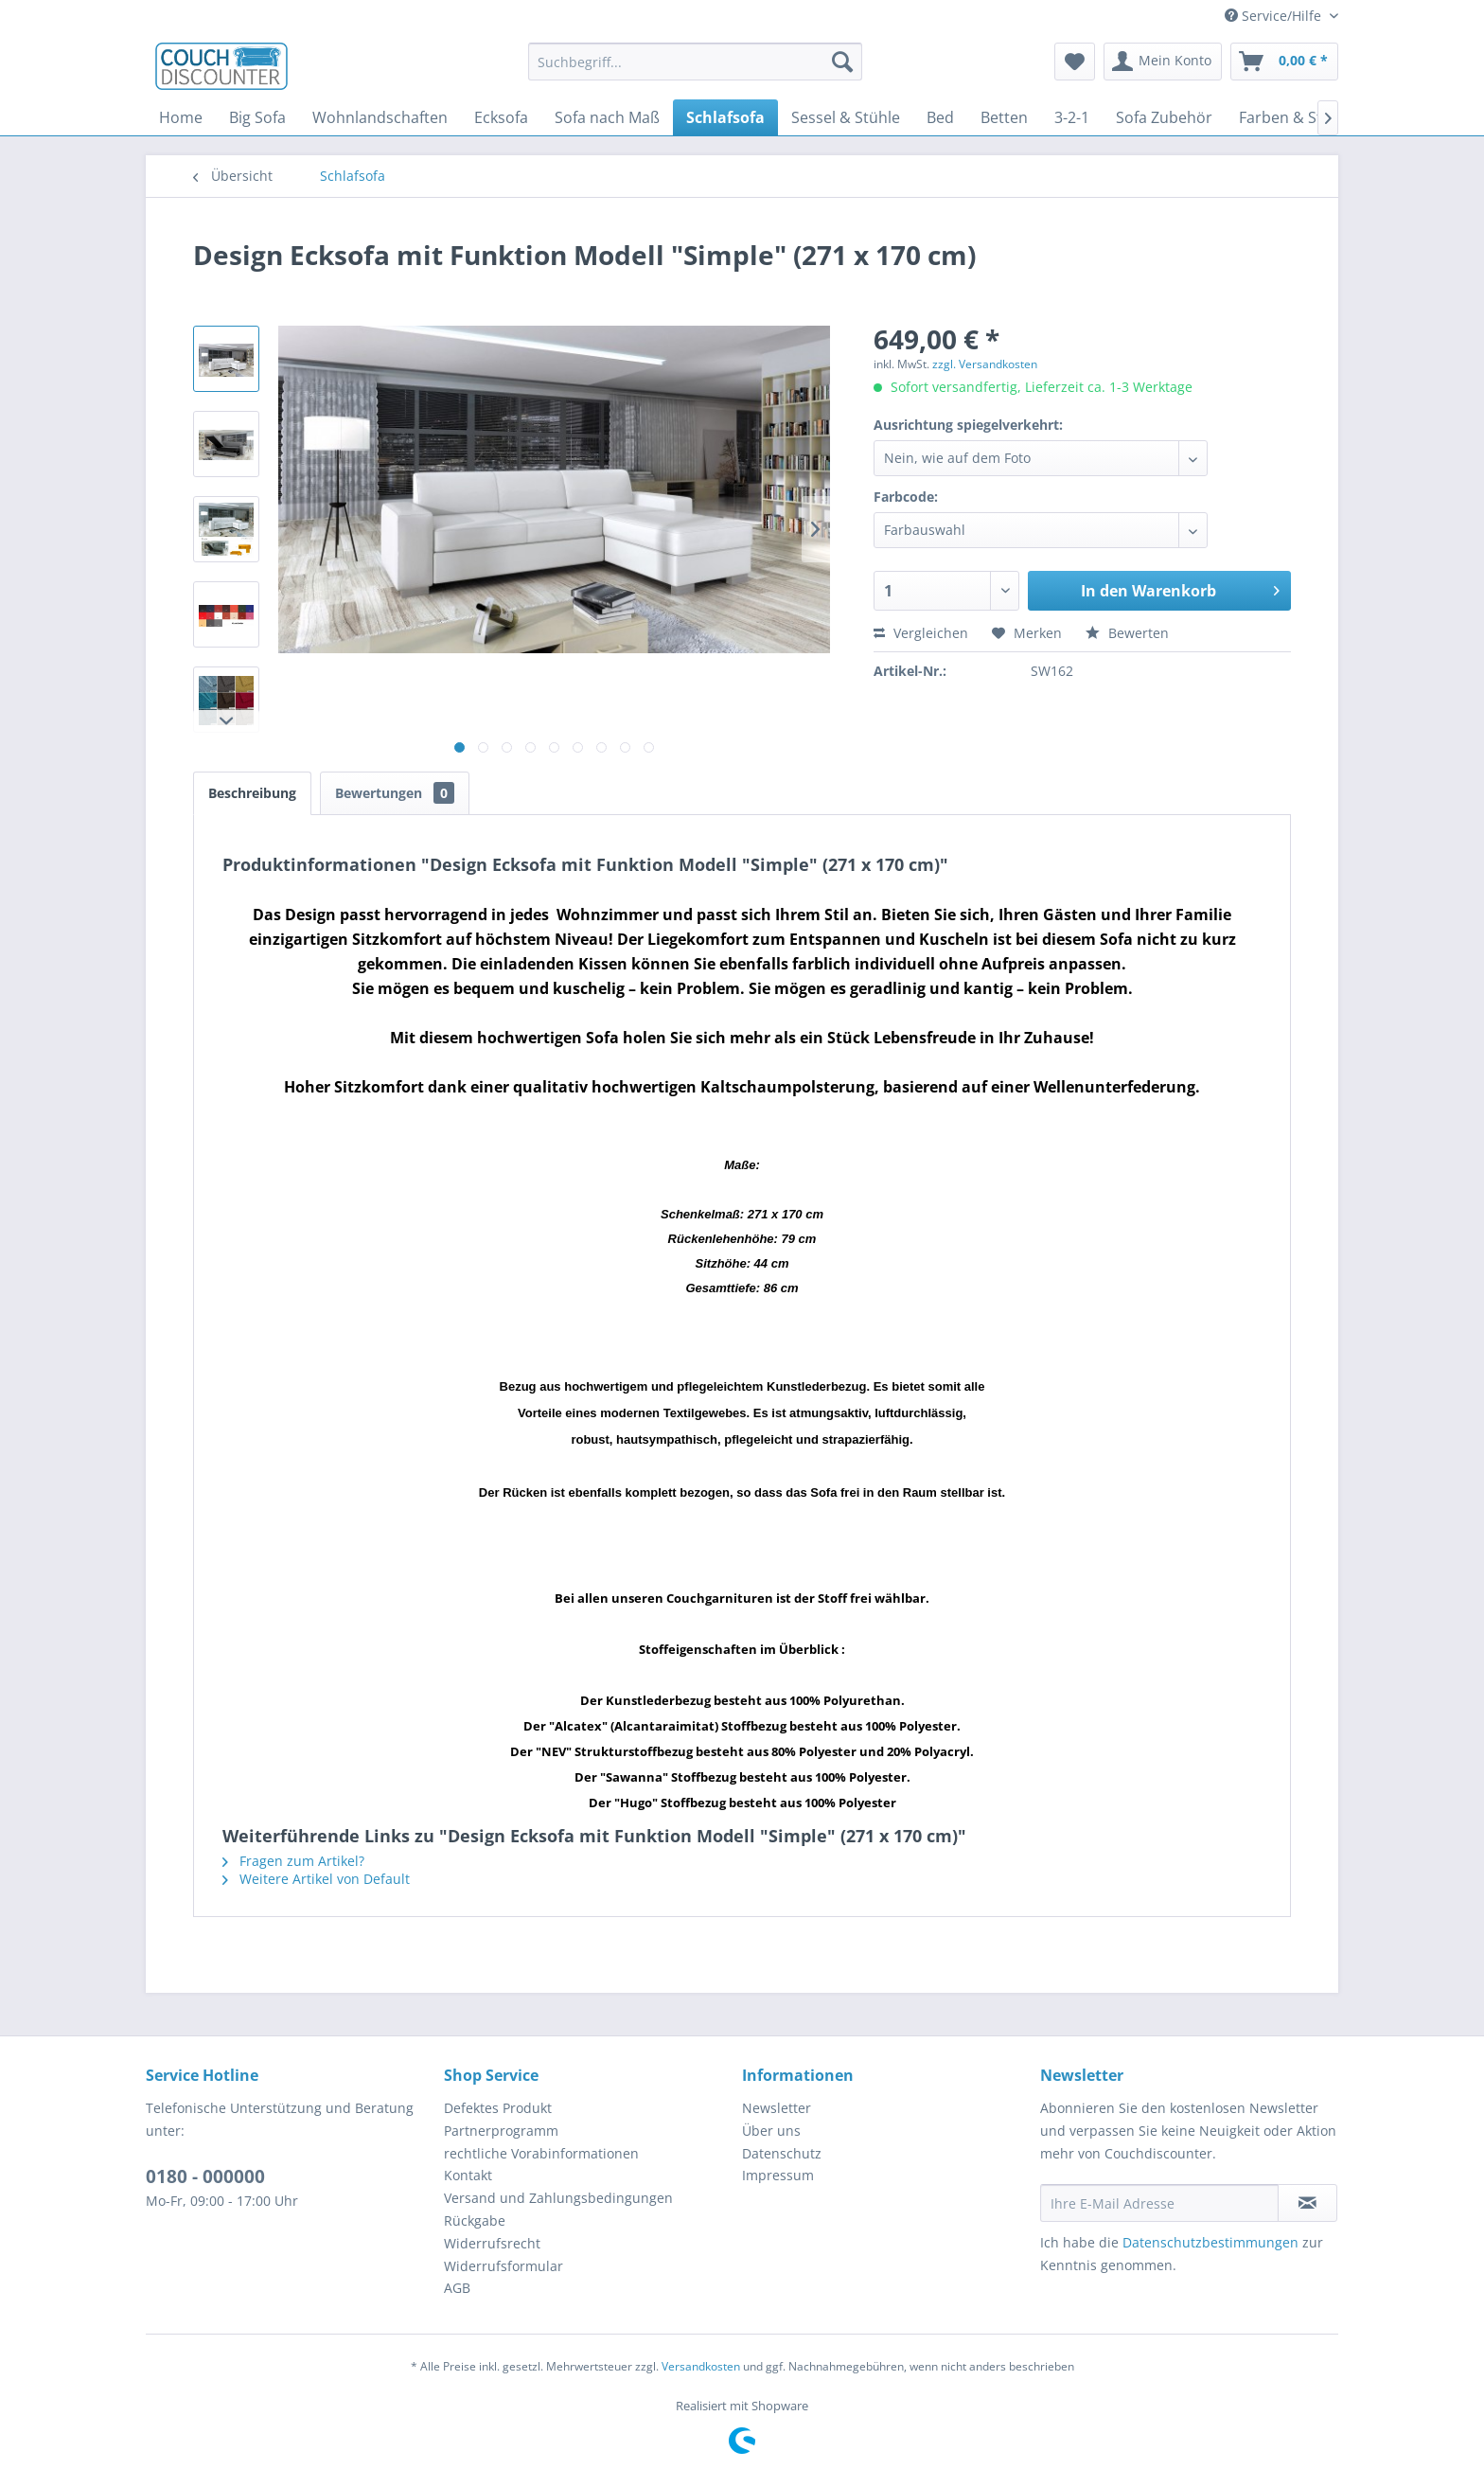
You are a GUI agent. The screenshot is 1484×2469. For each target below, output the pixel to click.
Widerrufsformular (503, 2266)
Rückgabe (474, 2220)
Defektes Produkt (498, 2108)
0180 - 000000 (205, 2176)
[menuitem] (695, 61)
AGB (457, 2288)
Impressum (778, 2175)
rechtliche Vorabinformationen (541, 2153)
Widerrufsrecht (492, 2243)
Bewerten (1127, 633)
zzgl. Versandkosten (984, 364)
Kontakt (468, 2175)
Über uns (771, 2131)
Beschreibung (252, 793)
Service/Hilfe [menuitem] (1275, 16)
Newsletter (776, 2108)
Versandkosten (701, 2366)
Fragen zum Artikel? (293, 1861)
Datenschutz (782, 2153)
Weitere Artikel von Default (316, 1879)
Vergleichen (921, 633)
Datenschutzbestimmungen (1210, 2242)
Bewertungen (394, 793)
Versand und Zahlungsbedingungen (558, 2198)
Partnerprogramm (501, 2131)
